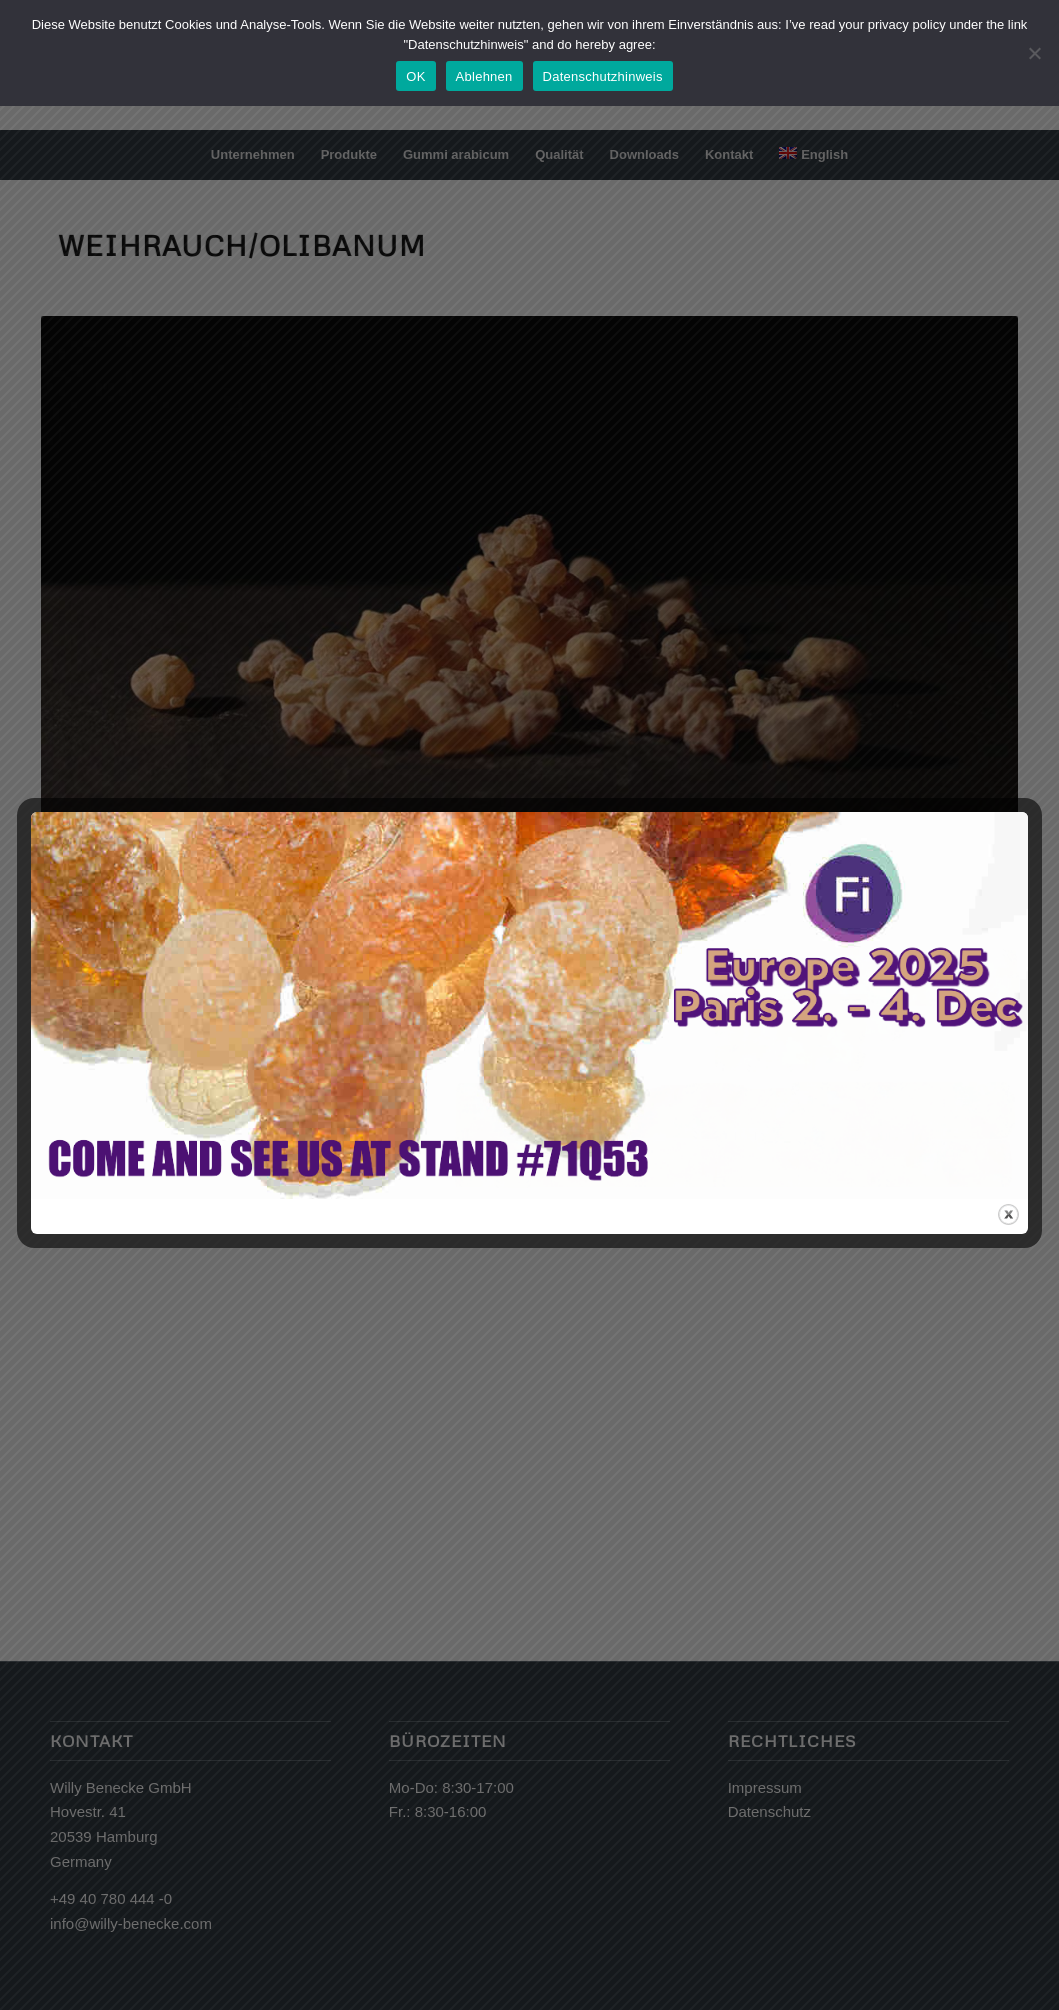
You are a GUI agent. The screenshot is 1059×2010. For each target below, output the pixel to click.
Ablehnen (484, 76)
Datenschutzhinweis (603, 76)
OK (415, 76)
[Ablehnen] (1034, 53)
